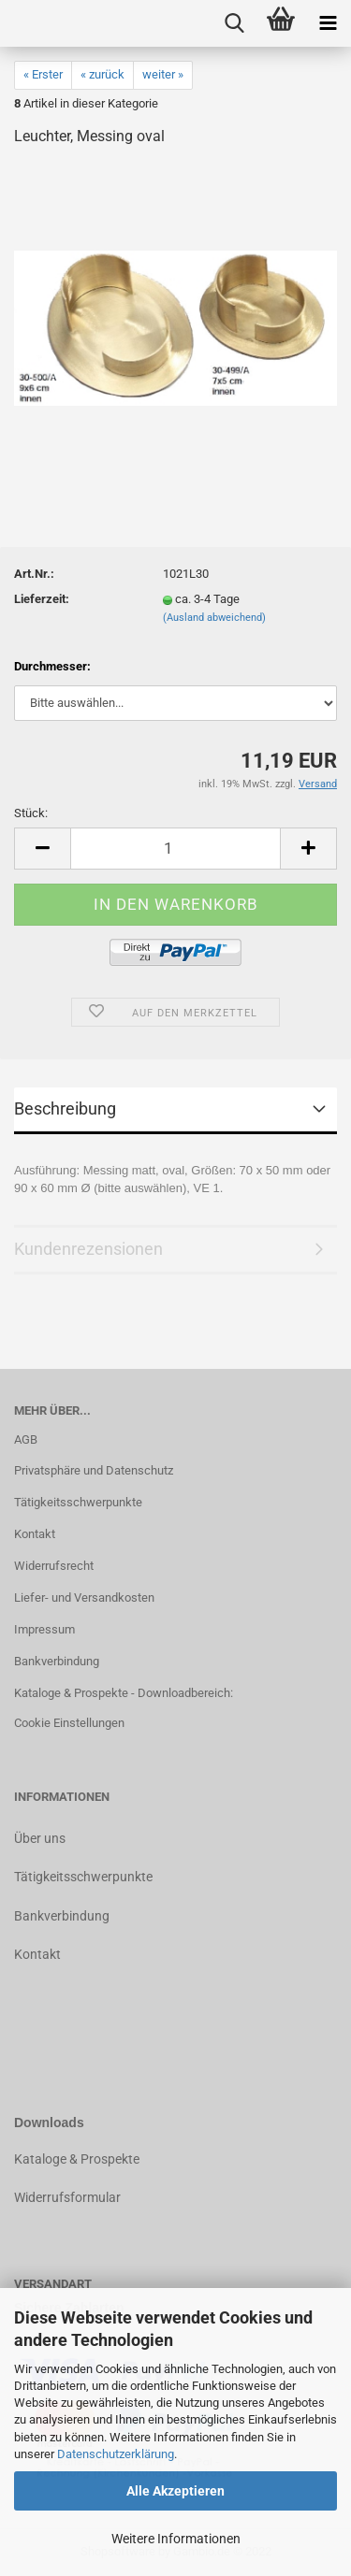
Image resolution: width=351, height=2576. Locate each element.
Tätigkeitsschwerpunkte (78, 1502)
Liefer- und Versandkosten (84, 1597)
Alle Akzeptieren (175, 2490)
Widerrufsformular (67, 2197)
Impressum (44, 1629)
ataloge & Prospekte (80, 2158)
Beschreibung (65, 1108)
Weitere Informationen (176, 2538)
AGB (25, 1439)
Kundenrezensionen (88, 1249)
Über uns (40, 1838)
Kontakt (34, 1534)
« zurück (102, 74)
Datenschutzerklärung (115, 2454)
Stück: (31, 813)
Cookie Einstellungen (69, 1723)
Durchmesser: (52, 666)
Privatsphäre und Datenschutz (93, 1470)
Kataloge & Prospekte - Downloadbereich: (123, 1693)
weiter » (162, 74)
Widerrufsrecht (54, 1566)
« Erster (43, 74)
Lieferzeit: (41, 599)
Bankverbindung (56, 1661)
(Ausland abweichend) (214, 618)
